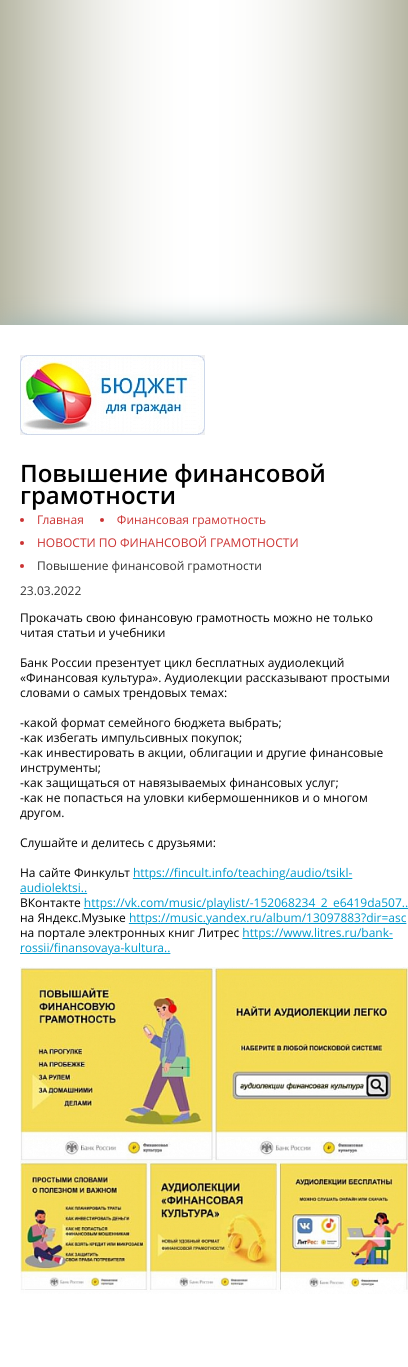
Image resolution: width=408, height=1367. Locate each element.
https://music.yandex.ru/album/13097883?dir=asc (268, 917)
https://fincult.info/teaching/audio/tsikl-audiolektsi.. (186, 880)
